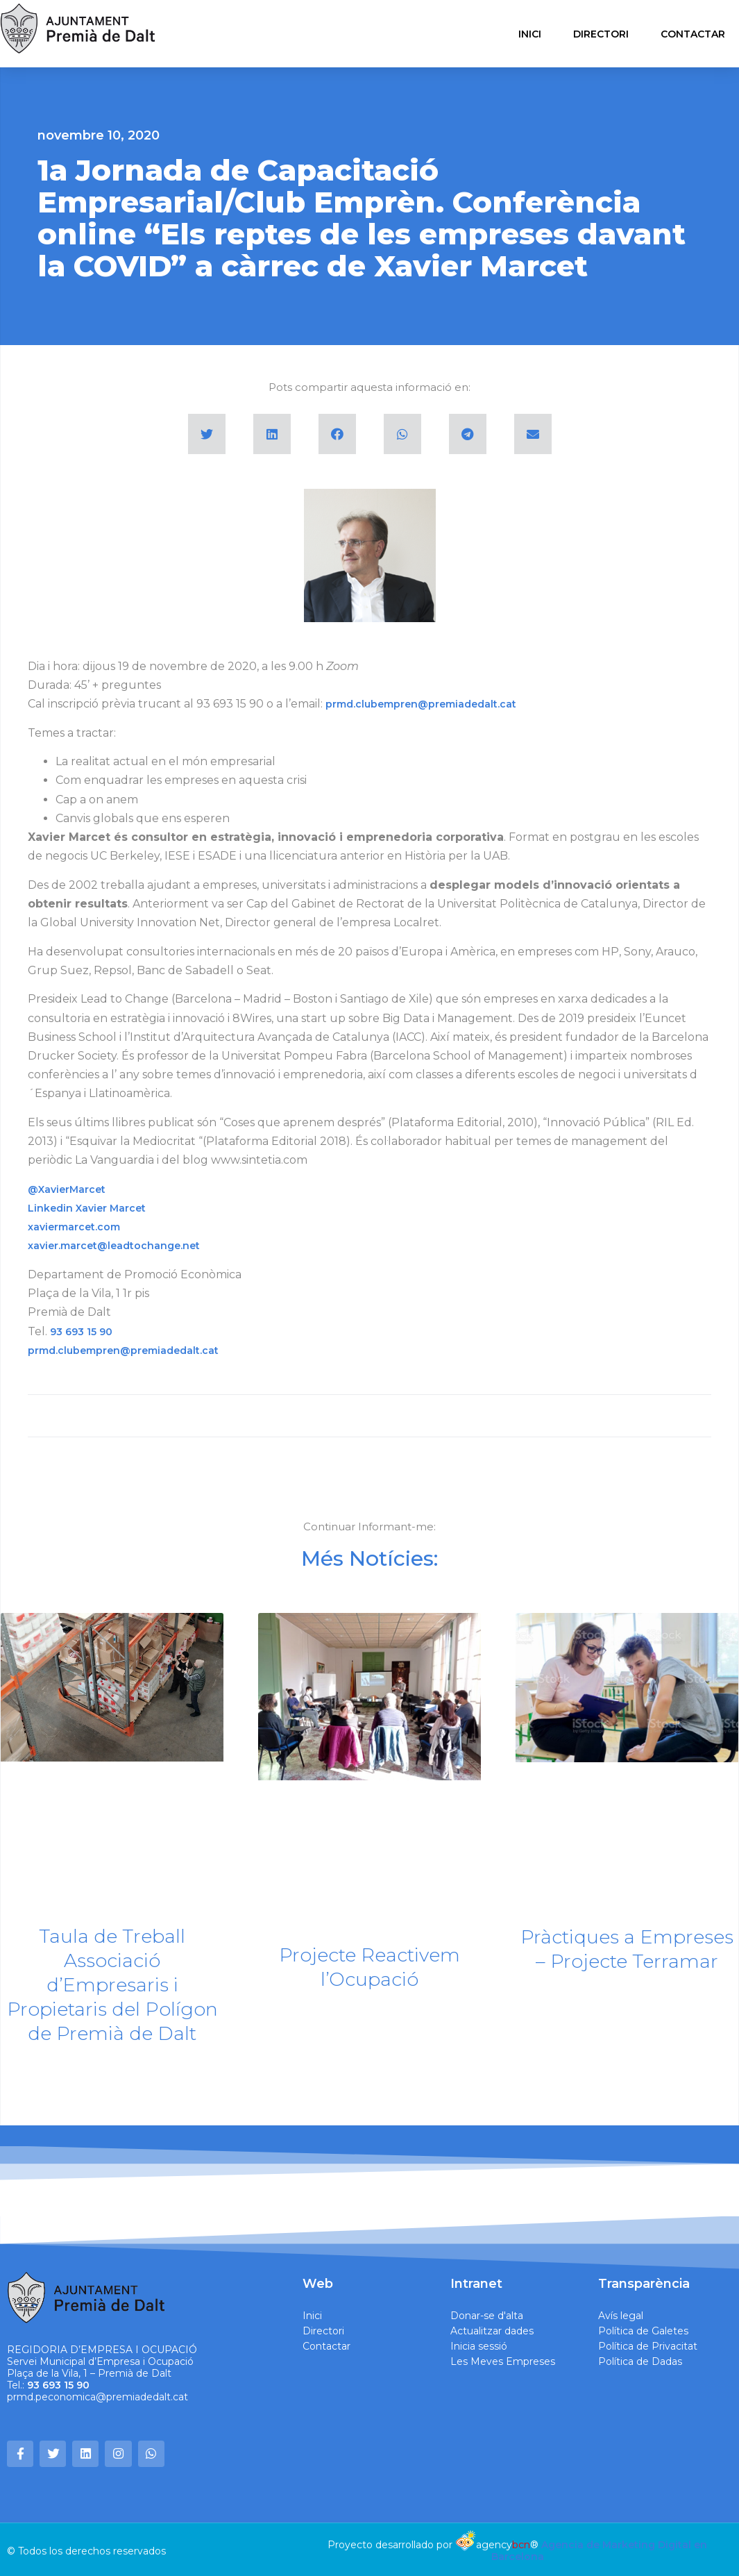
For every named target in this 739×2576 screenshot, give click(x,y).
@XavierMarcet (66, 1189)
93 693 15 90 (81, 1331)
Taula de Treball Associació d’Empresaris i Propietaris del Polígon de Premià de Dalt (112, 1985)
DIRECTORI (601, 34)
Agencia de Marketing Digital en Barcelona (599, 2547)
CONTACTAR (693, 34)
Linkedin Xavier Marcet (87, 1208)
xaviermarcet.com (74, 1227)
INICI (529, 34)
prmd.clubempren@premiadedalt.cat (420, 704)
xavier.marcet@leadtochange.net (114, 1245)
